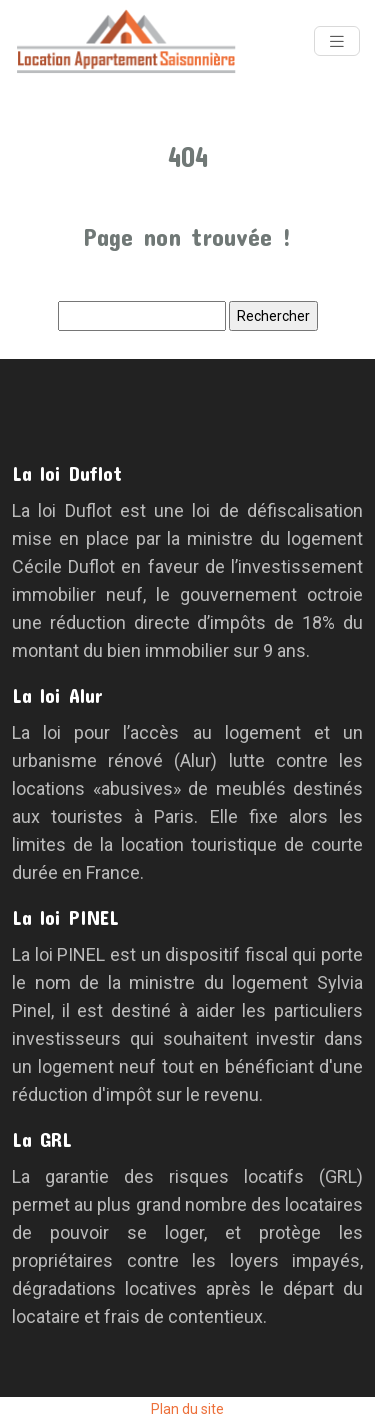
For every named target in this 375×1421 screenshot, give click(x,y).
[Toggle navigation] (337, 41)
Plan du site (187, 1409)
